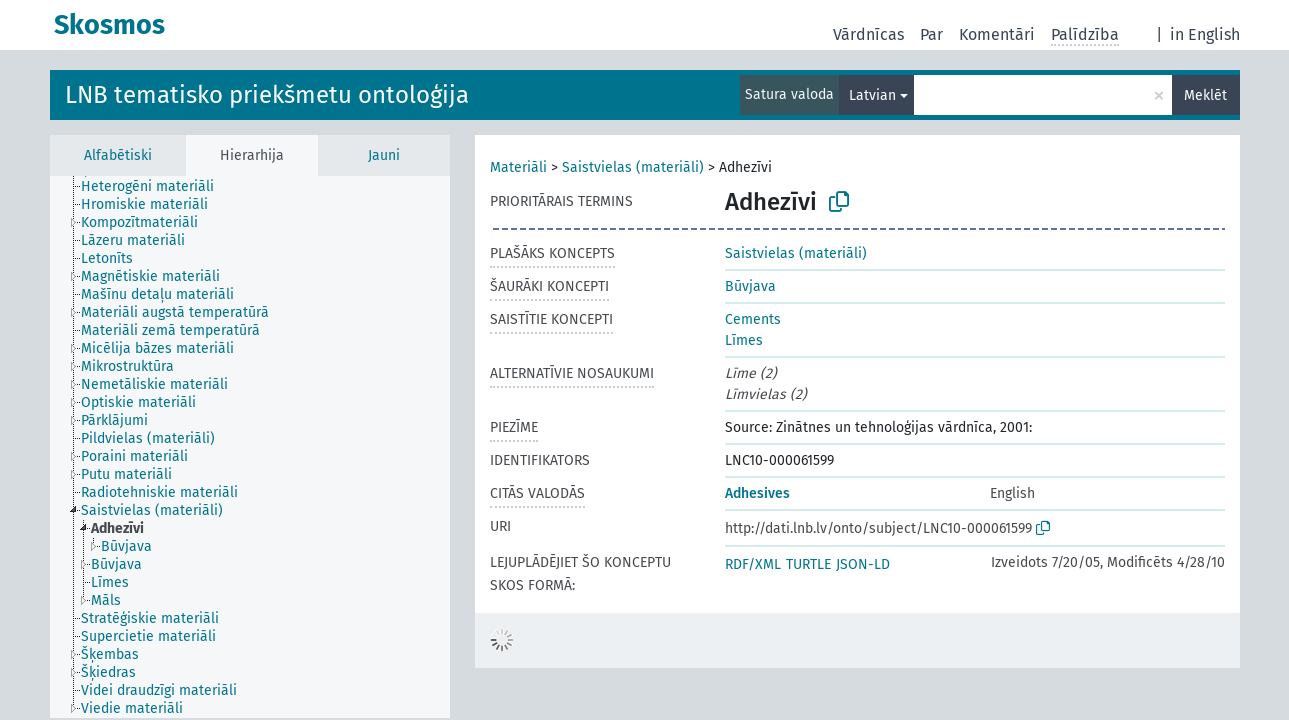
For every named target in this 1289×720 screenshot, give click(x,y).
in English (1205, 34)
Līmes (744, 340)
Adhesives (757, 493)
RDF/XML (753, 564)
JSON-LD (863, 564)
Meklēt (1205, 95)
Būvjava (750, 286)
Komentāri (997, 34)
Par (931, 34)
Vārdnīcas (868, 34)
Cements (753, 319)
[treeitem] (156, 187)
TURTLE (808, 564)
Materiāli (518, 167)
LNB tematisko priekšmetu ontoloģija (267, 95)
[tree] (250, 447)
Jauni (384, 155)
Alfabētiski (118, 155)
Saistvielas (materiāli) (633, 167)
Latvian (872, 95)
